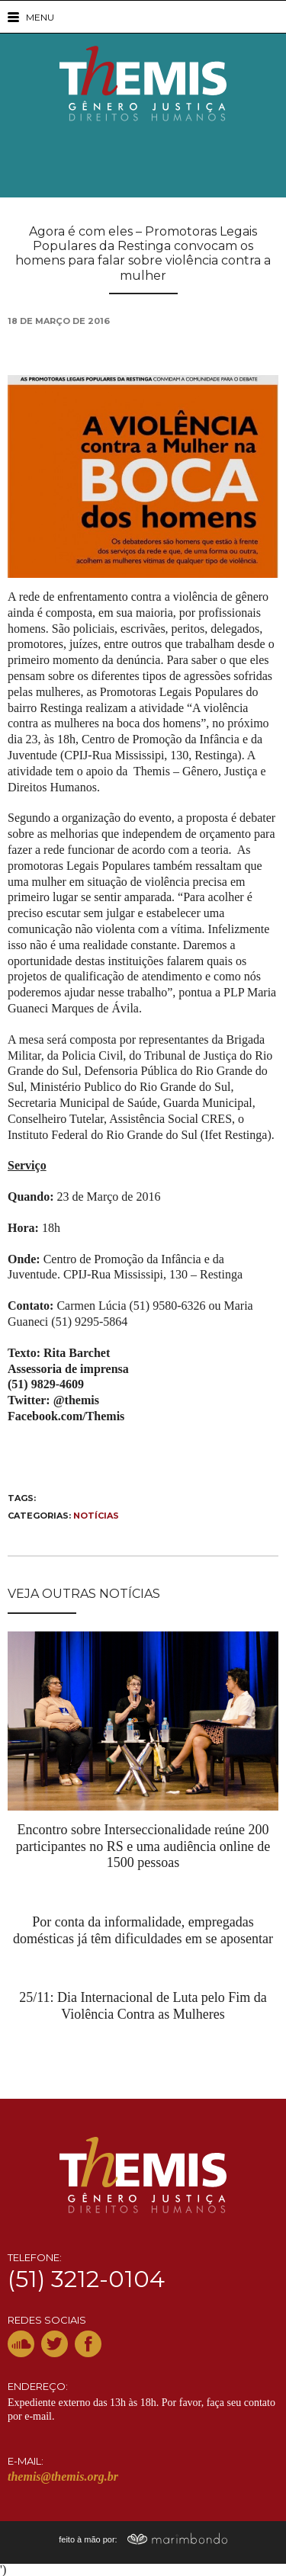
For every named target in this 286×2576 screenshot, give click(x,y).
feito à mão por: (143, 2539)
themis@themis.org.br (63, 2476)
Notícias (96, 1515)
